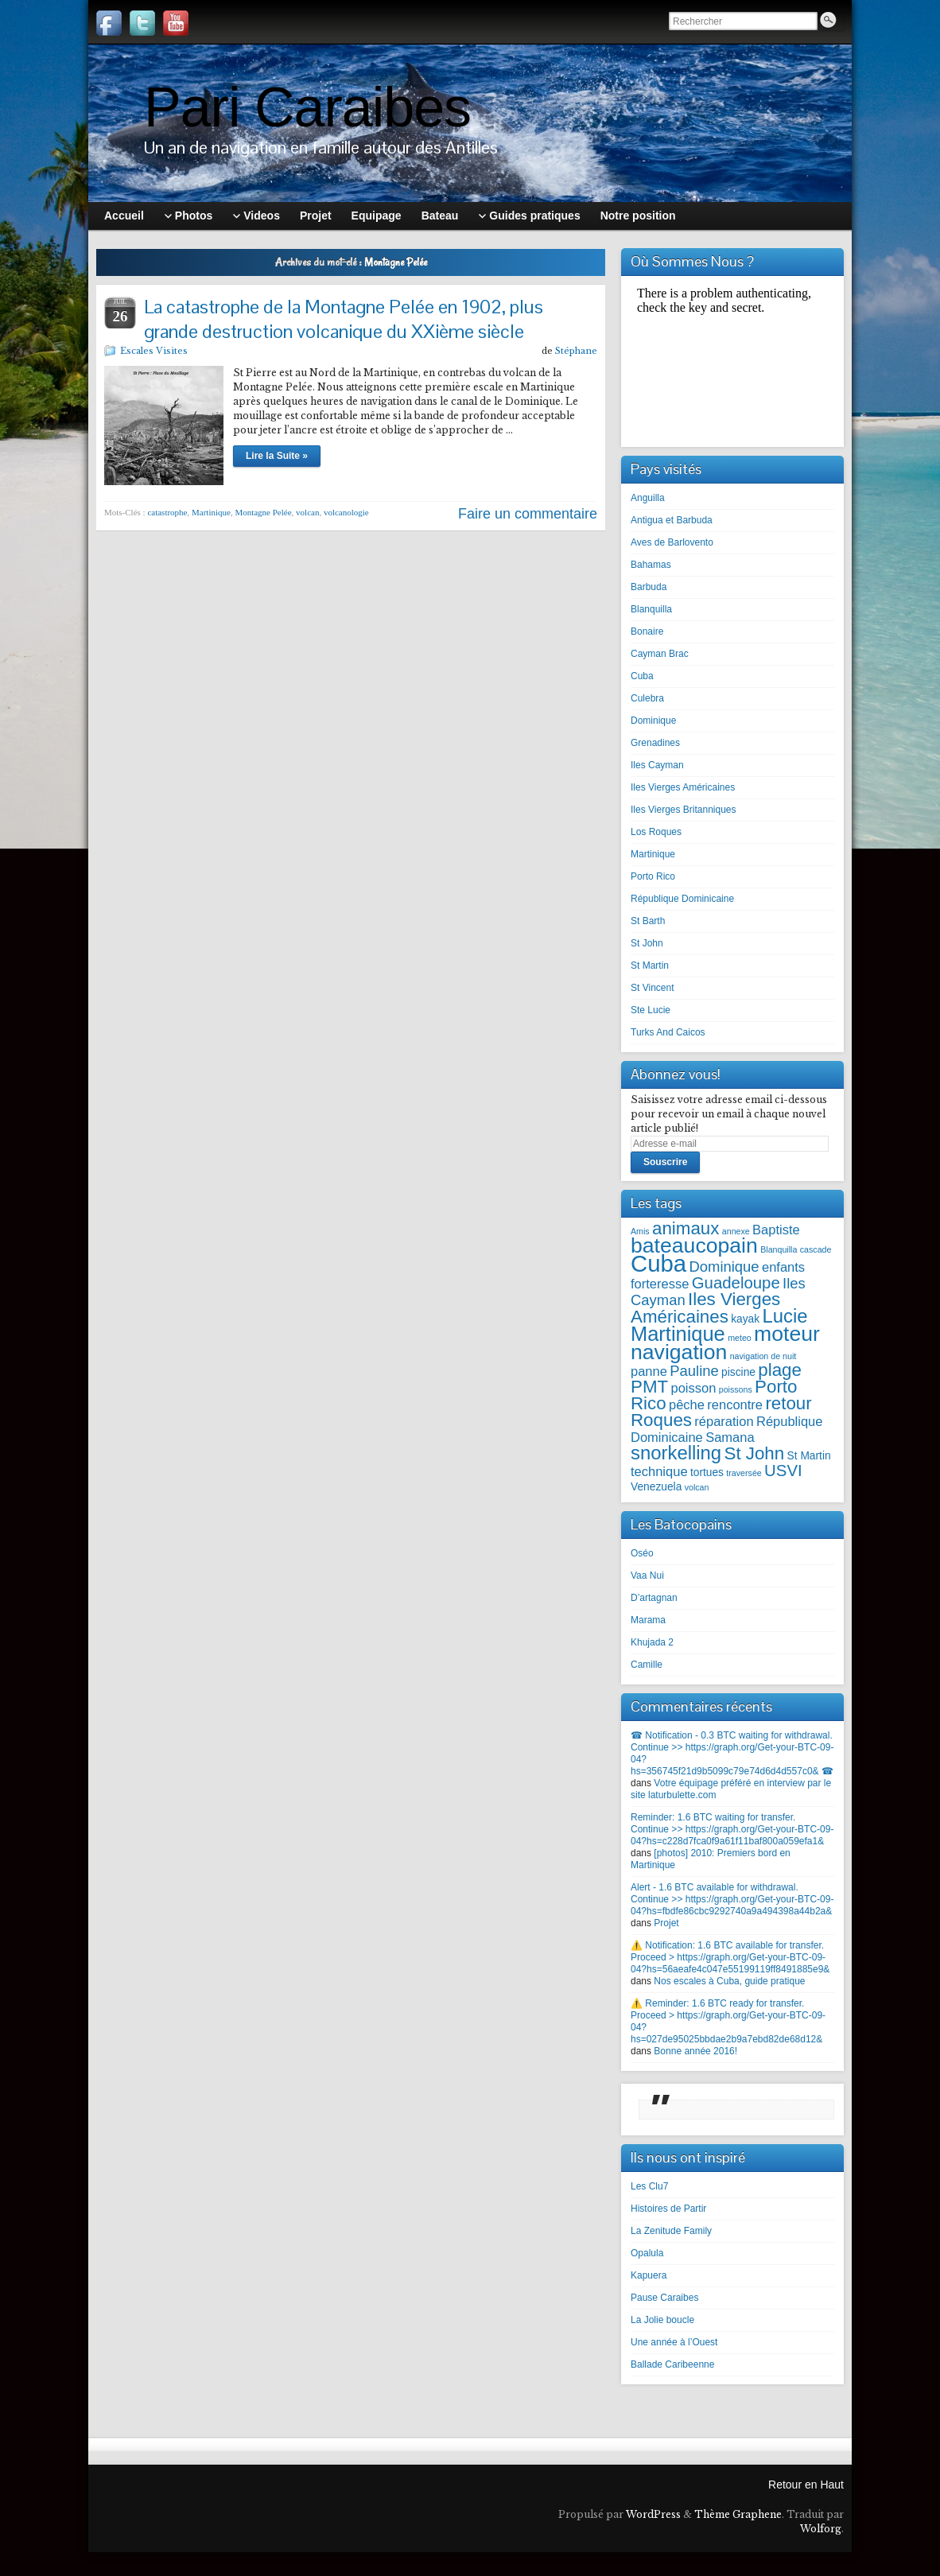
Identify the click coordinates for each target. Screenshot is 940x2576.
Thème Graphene (738, 2514)
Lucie (785, 1316)
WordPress (653, 2514)
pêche (687, 1404)
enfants (783, 1267)
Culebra (647, 698)
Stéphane (576, 350)
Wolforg (820, 2529)
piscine (738, 1372)
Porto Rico (653, 876)
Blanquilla (651, 609)
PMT (649, 1387)
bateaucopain (694, 1245)
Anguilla (648, 497)
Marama (648, 1620)
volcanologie (346, 512)
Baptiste (776, 1229)
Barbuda (648, 587)
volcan (307, 512)
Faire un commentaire (527, 514)
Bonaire (647, 631)
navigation (679, 1352)
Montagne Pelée (263, 512)
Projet (666, 1923)
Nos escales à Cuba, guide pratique (729, 1981)
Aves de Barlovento (672, 542)
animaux (685, 1228)
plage (780, 1370)
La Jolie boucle (662, 2319)
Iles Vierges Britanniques (683, 809)
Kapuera (648, 2275)
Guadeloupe (736, 1283)
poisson (693, 1388)
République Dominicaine (682, 898)
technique (659, 1471)
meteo (740, 1337)
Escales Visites (154, 350)
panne (649, 1371)
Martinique (211, 512)
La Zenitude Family (671, 2230)
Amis (640, 1231)
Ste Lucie (650, 1010)
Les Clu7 (649, 2186)
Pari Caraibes (307, 107)
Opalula (647, 2253)
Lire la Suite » (277, 455)
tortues (707, 1472)
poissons (735, 1389)
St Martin (650, 965)
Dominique (653, 720)
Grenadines (655, 742)
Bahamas (651, 564)
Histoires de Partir (668, 2208)
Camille (646, 1664)
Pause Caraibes (664, 2297)
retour (788, 1403)
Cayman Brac (660, 653)
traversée (743, 1473)
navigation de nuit (763, 1356)
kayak (745, 1319)
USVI (783, 1470)
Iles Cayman (657, 765)
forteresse (660, 1283)
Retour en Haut (806, 2484)
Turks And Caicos (668, 1032)
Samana (729, 1437)
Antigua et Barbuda (672, 520)
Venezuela (656, 1487)
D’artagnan (654, 1597)
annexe (736, 1231)
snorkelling (676, 1452)
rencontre (735, 1404)
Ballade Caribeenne (672, 2364)
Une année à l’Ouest (674, 2342)
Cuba (642, 676)
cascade (816, 1249)
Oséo (642, 1553)
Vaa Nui (647, 1575)
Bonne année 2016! (695, 2051)
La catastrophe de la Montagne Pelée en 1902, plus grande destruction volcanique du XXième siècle (343, 319)
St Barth (648, 921)
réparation (723, 1421)
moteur (787, 1334)
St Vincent (652, 987)
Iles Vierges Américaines (683, 787)
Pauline (694, 1370)
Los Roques (656, 831)
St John (647, 943)
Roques (661, 1420)
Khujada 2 (652, 1642)
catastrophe (167, 512)
